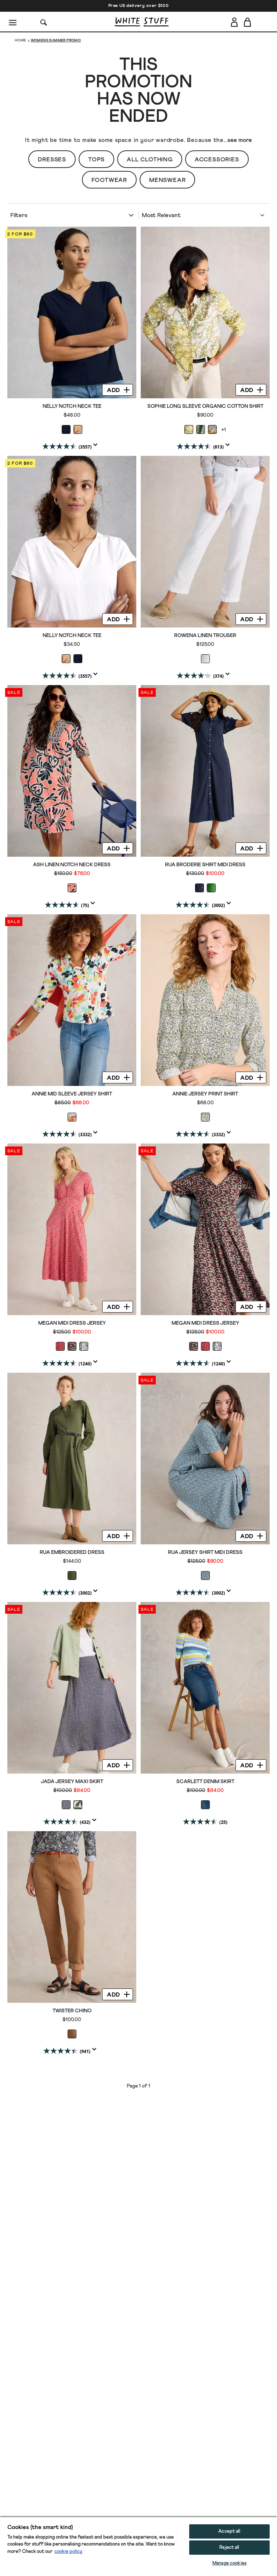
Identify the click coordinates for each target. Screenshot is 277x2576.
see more (239, 140)
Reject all (229, 2547)
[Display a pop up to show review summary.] (97, 447)
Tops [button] (96, 159)
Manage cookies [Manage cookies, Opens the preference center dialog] (229, 2563)
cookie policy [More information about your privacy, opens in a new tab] (68, 2551)
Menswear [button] (167, 180)
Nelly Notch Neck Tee (72, 406)
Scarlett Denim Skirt (205, 1781)
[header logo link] (142, 22)
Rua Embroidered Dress (72, 1552)
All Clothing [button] (150, 159)
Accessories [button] (217, 159)
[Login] (234, 20)
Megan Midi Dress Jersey (72, 1323)
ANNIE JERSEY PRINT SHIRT (205, 1094)
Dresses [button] (52, 159)
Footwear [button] (109, 180)
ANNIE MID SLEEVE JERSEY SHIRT (72, 1094)
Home (20, 40)
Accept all (229, 2531)
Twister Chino (72, 2010)
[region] (138, 2546)
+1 (223, 429)
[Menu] (13, 22)
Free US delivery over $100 (138, 6)
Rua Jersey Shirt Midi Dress (205, 1552)
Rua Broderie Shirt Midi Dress (205, 864)
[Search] (43, 22)
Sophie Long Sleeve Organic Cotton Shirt (205, 406)
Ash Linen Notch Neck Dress (72, 864)
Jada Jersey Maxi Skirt (72, 1781)
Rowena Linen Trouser (205, 635)
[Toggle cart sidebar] (248, 22)
